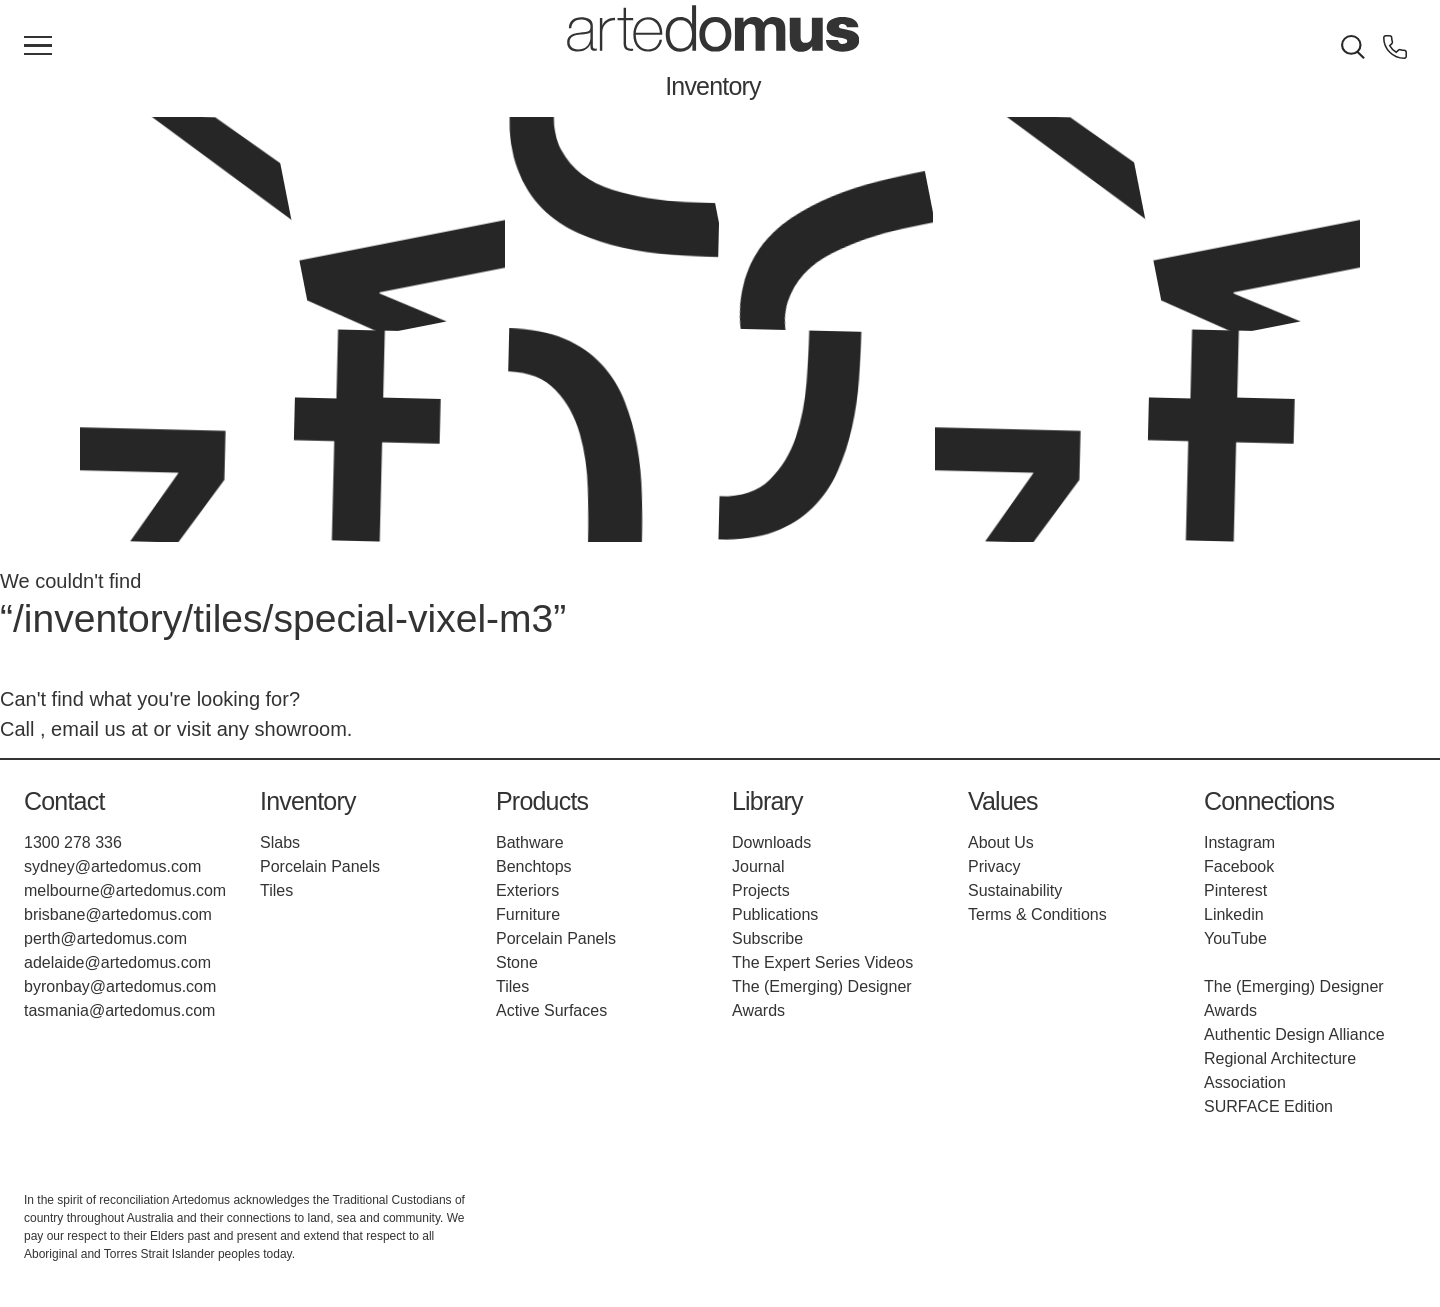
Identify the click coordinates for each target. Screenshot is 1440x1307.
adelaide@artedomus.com (117, 962)
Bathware (530, 842)
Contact (64, 801)
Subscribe (767, 938)
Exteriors (527, 890)
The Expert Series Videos (822, 962)
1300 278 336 (73, 842)
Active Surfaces (551, 1010)
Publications (775, 914)
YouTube (1235, 938)
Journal (758, 866)
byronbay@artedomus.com (120, 986)
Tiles (276, 890)
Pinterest (1235, 890)
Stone (517, 962)
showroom (301, 729)
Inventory (713, 86)
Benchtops (534, 866)
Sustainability (1015, 890)
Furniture (528, 914)
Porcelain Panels (320, 866)
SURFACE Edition (1268, 1106)
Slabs (280, 842)
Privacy (994, 866)
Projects (761, 890)
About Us (1001, 842)
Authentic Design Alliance (1294, 1034)
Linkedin (1234, 914)
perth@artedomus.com (105, 938)
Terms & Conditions (1037, 914)
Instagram (1239, 842)
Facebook (1239, 866)
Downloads (771, 842)
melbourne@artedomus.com (125, 890)
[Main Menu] (38, 47)
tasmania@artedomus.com (119, 1010)
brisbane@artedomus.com (118, 914)
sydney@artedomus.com (112, 866)
